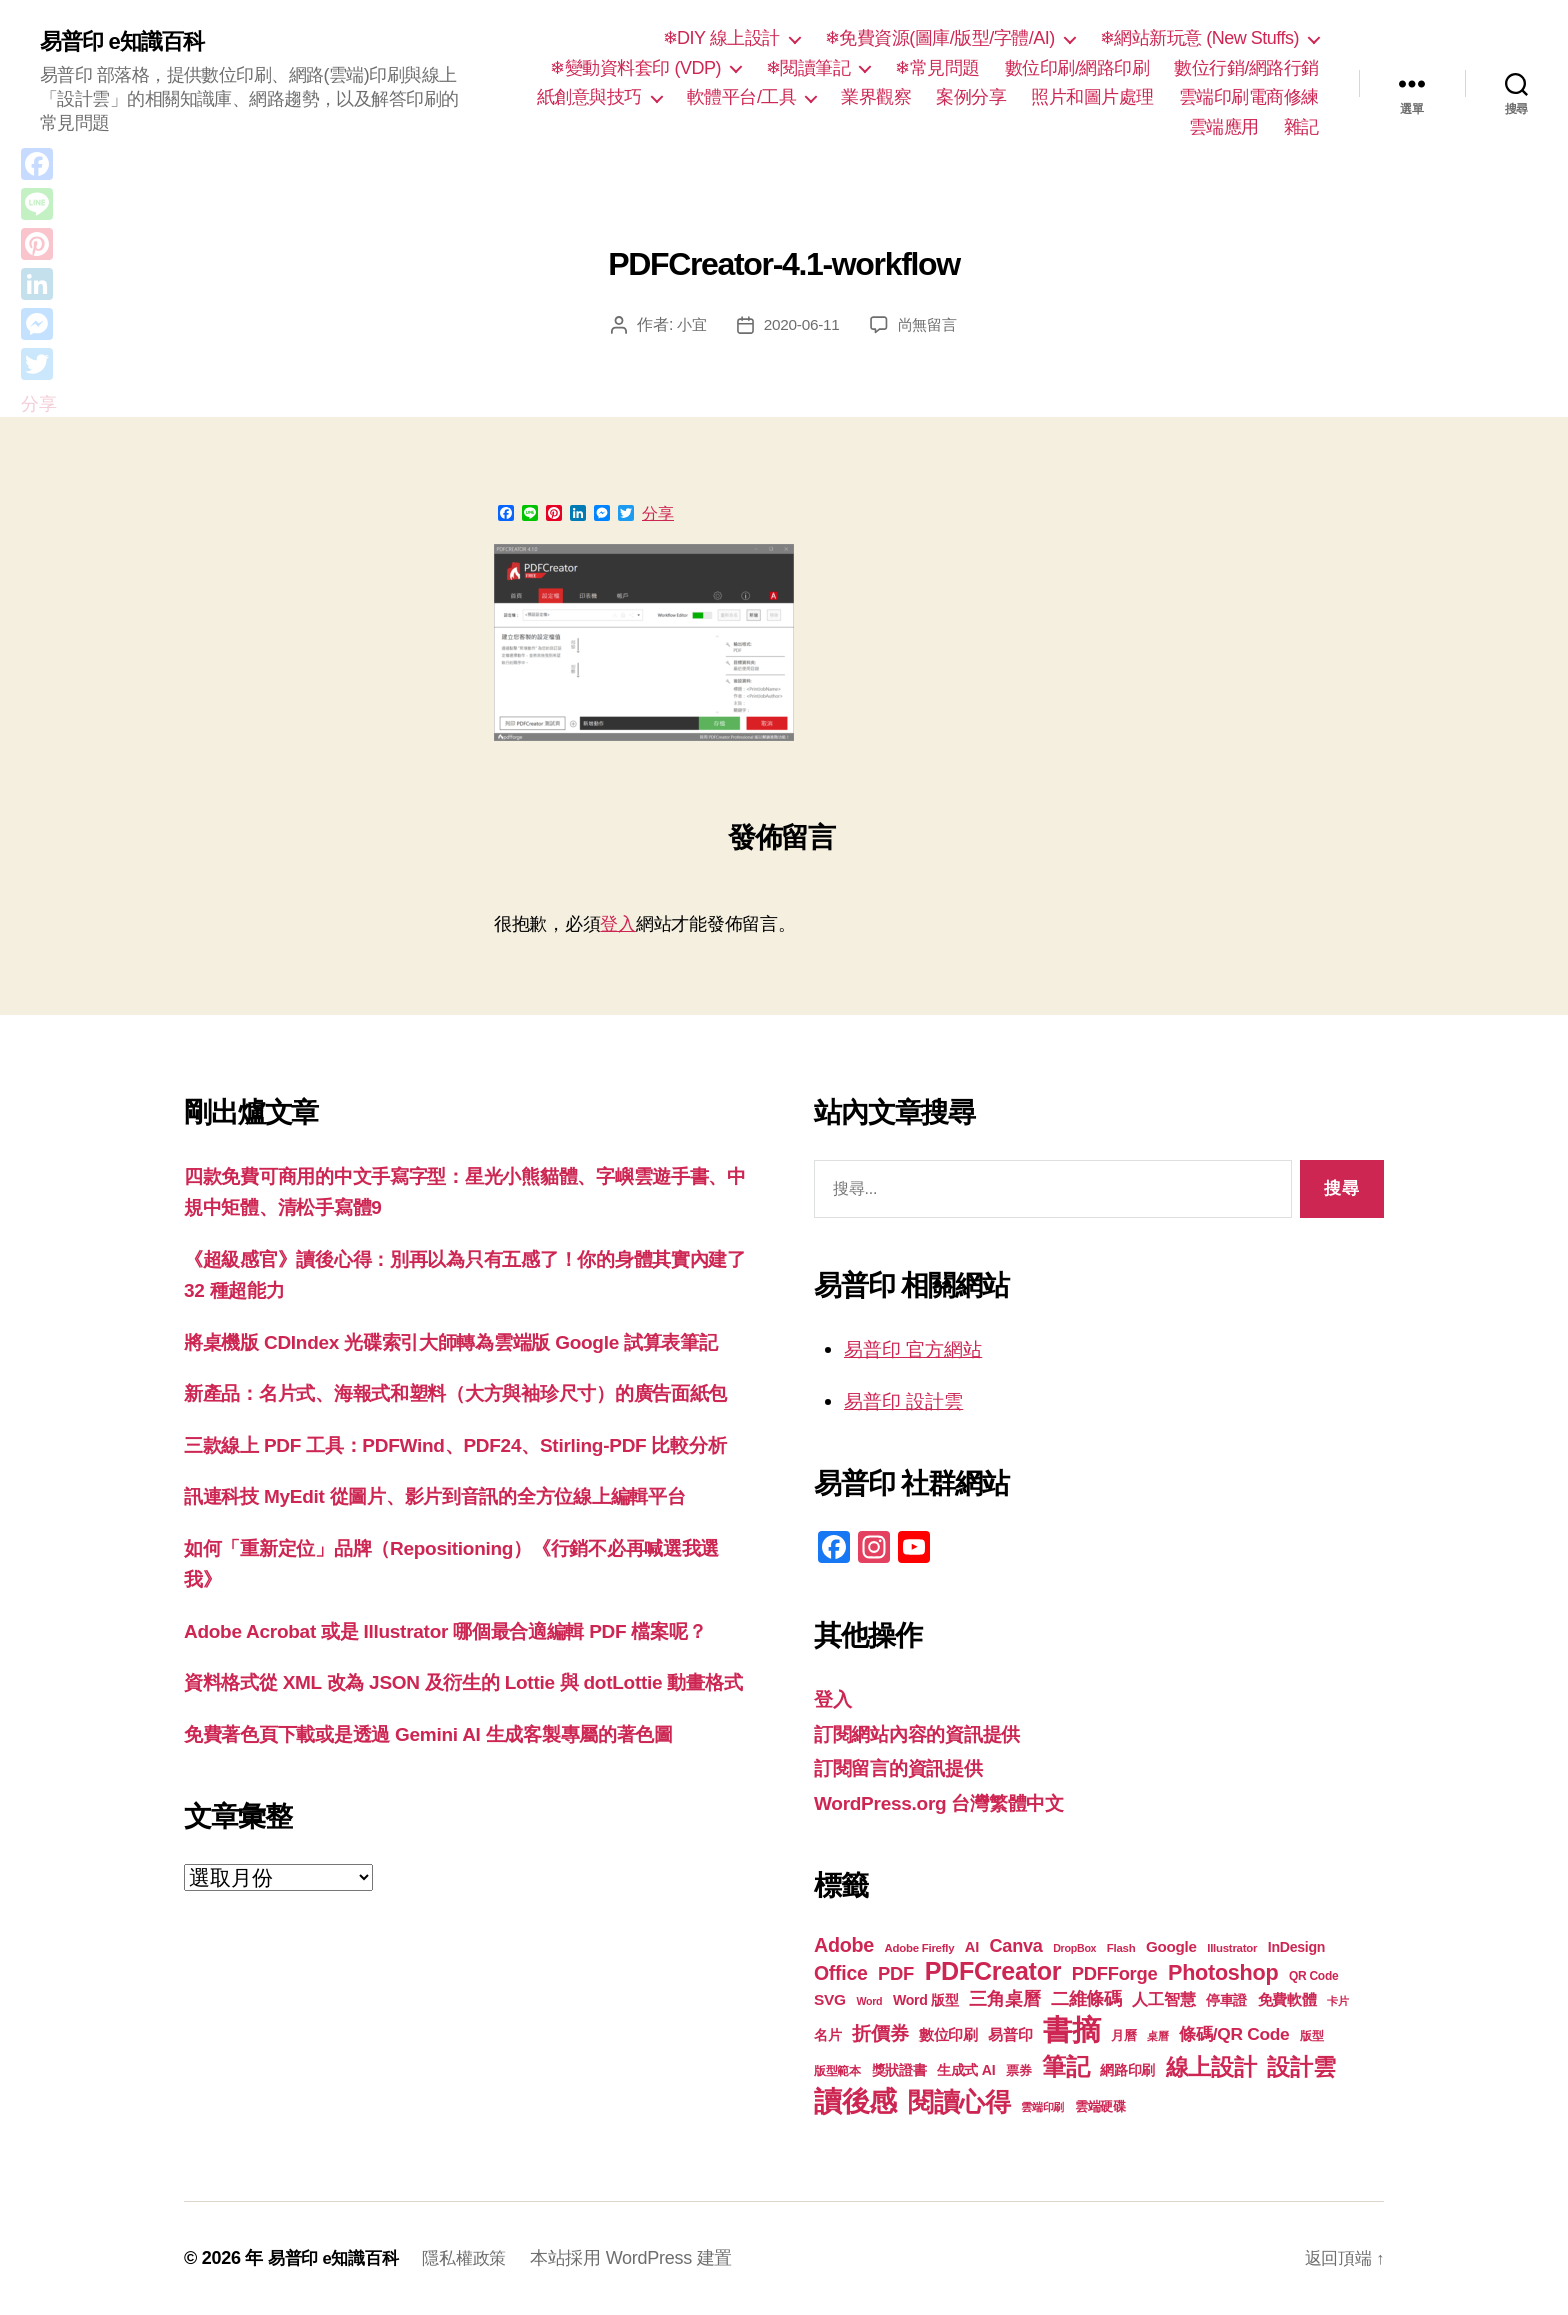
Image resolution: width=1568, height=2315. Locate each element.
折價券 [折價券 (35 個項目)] (880, 2033)
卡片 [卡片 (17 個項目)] (1337, 2001)
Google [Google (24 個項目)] (1171, 1946)
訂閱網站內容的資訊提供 (928, 1733)
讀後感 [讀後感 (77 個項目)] (855, 2101)
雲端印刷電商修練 (1249, 97)
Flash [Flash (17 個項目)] (1121, 1948)
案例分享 (971, 97)
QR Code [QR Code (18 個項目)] (1313, 1976)
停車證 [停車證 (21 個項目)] (1226, 2000)
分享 (658, 514)
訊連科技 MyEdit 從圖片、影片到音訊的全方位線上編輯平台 (461, 1590)
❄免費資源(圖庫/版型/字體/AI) (940, 38)
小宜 (688, 324)
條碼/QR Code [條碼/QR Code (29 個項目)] (1234, 2034)
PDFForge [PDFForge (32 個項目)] (1115, 1973)
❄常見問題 (937, 68)
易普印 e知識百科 (129, 42)
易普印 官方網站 (920, 1348)
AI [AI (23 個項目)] (972, 1947)
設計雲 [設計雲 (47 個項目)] (1301, 2067)
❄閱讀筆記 (808, 68)
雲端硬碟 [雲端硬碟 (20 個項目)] (1100, 2106)
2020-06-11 (800, 324)
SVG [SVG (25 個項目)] (830, 1999)
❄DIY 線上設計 (721, 38)
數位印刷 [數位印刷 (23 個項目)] (948, 2035)
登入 (617, 924)
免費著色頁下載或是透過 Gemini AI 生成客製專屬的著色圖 (454, 1890)
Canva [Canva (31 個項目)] (1016, 1946)
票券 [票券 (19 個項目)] (1018, 2071)
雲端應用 (1224, 127)
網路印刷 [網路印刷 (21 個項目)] (1127, 2070)
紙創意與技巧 (589, 97)
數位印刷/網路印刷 (1077, 68)
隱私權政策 (474, 2258)
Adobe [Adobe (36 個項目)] (844, 1945)
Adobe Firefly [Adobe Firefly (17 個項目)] (920, 1948)
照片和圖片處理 (1092, 97)
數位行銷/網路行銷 (1246, 68)
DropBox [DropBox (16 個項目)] (1074, 1948)
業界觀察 (876, 97)
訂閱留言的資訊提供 (907, 1767)
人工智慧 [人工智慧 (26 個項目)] (1163, 1999)
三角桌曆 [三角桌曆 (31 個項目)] (1004, 1999)
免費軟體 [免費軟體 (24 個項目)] (1287, 1999)
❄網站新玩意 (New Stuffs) (1199, 38)
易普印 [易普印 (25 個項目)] (1010, 2034)
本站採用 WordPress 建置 (644, 2258)
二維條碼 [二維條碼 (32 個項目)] (1086, 1998)
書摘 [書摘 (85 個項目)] (1071, 2029)
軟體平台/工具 (742, 97)
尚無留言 (929, 324)
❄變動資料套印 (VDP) (635, 68)
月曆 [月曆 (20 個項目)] (1123, 2035)
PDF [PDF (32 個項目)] (896, 1973)
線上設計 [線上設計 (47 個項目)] (1211, 2067)
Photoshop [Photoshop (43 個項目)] (1223, 1972)
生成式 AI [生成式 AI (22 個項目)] (966, 2070)
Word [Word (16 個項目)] (869, 2001)
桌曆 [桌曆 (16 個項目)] (1157, 2036)
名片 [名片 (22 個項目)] (827, 2035)
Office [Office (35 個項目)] (841, 1973)
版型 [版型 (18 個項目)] (1311, 2036)
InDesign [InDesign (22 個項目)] (1297, 1947)
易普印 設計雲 (910, 1400)
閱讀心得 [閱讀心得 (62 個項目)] (959, 2102)
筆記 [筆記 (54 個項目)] (1065, 2066)
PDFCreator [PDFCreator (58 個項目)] (993, 1971)
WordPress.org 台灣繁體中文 (952, 1802)
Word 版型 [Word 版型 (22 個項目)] (926, 2000)
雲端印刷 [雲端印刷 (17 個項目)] (1042, 2107)
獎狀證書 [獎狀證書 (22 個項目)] (899, 2070)
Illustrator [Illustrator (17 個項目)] (1232, 1948)
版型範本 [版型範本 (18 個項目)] (837, 2071)
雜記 (1301, 127)
